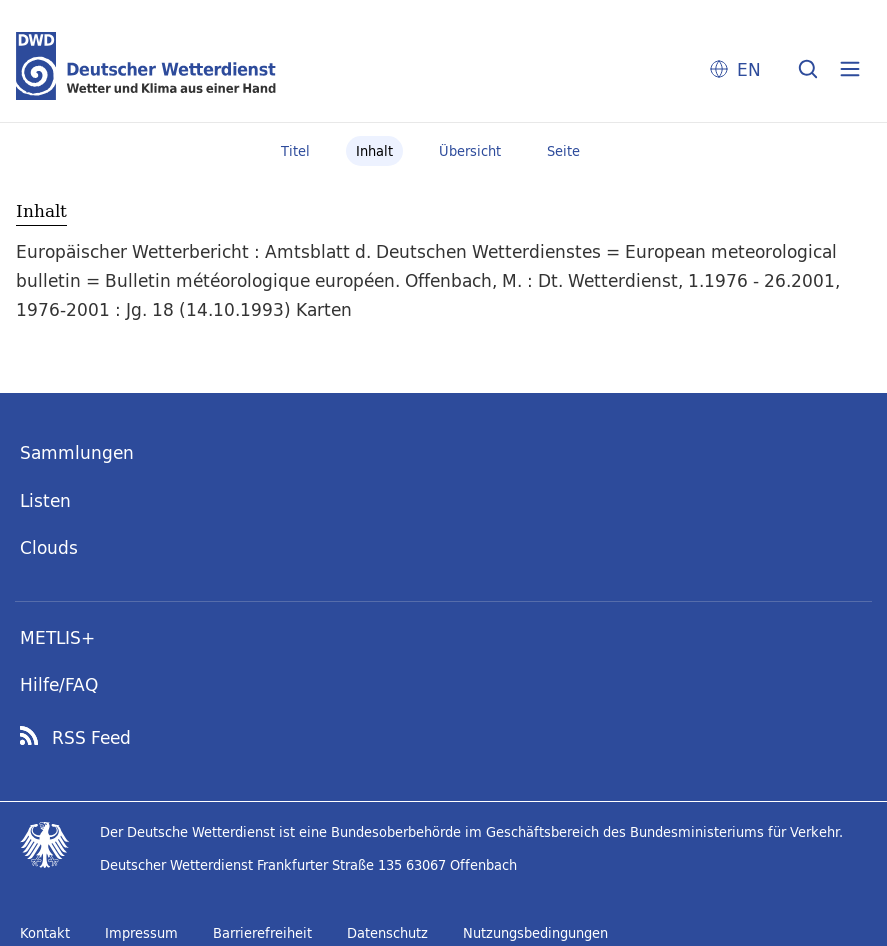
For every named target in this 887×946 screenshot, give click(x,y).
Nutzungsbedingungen (535, 933)
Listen (45, 500)
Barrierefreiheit (262, 933)
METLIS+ (57, 637)
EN (749, 69)
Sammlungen (77, 452)
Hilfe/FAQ (59, 684)
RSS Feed (91, 738)
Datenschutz (387, 933)
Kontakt (45, 933)
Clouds (49, 547)
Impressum (141, 933)
